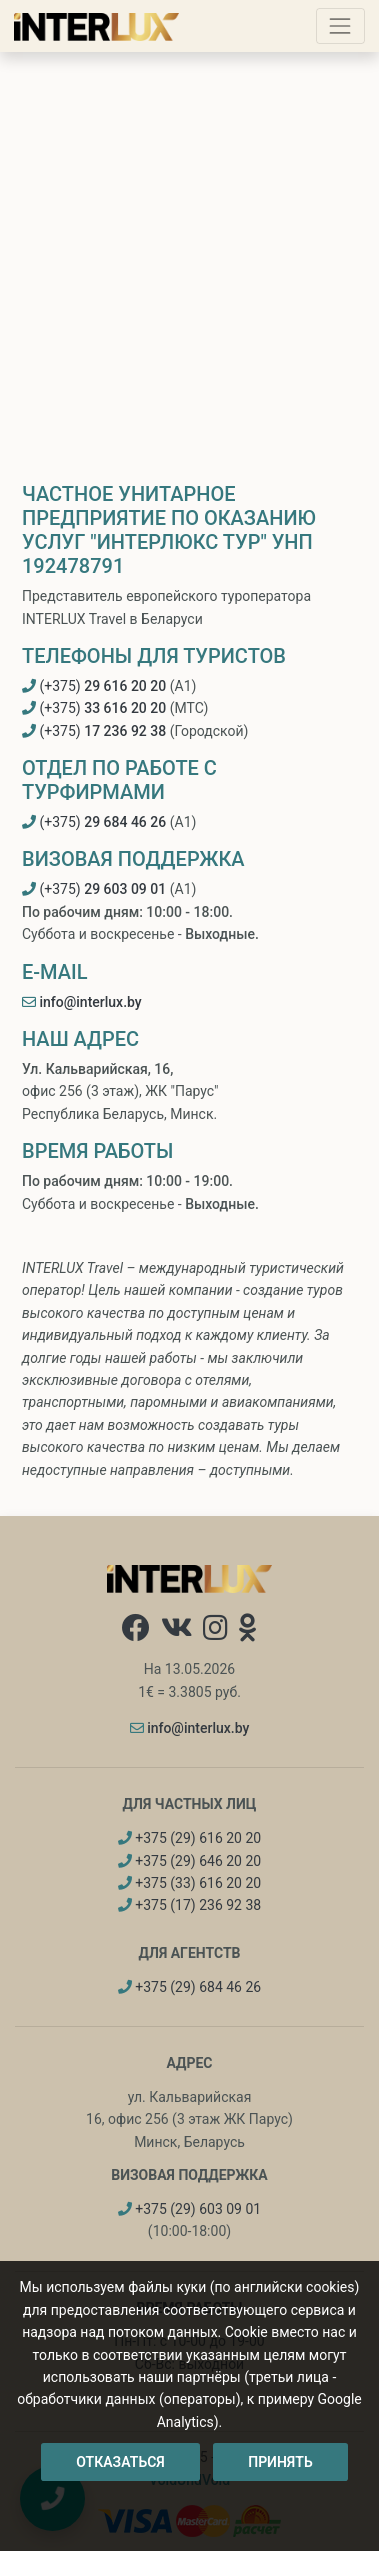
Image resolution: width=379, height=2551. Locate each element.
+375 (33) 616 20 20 (189, 1883)
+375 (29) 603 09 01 (189, 2209)
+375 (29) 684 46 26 (189, 1987)
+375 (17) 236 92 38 (189, 1905)
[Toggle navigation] (340, 25)
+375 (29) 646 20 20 (189, 1861)
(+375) (94, 686)
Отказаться (120, 2462)
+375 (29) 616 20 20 (189, 1838)
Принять (280, 2462)
